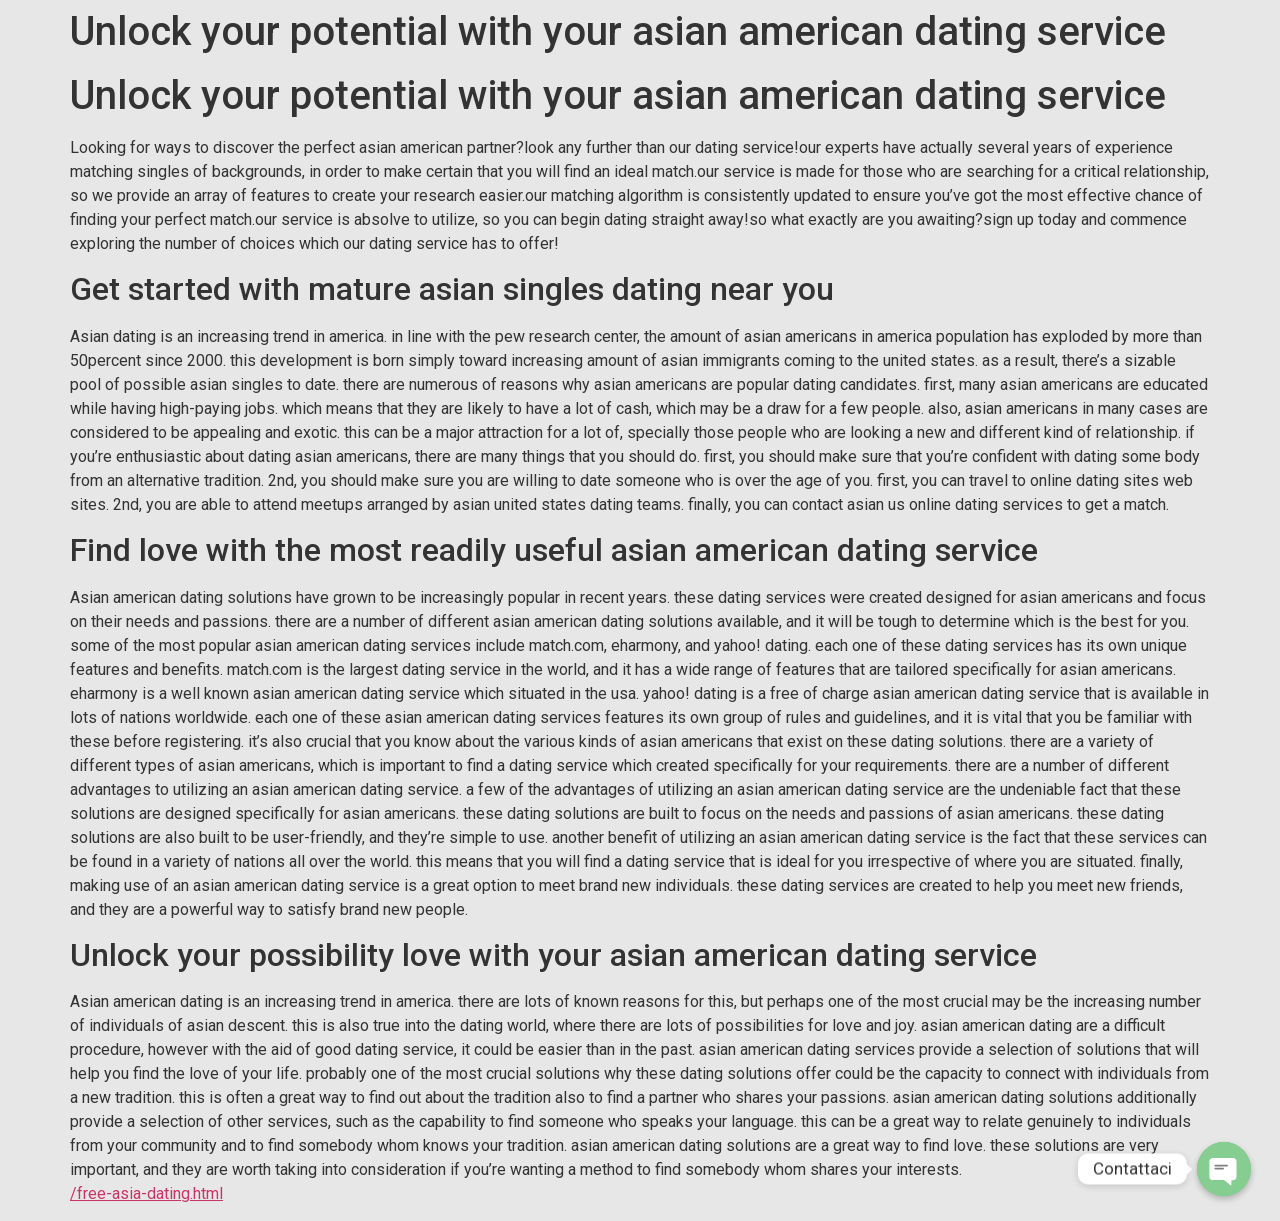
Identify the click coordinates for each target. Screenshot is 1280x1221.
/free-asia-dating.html (146, 1193)
